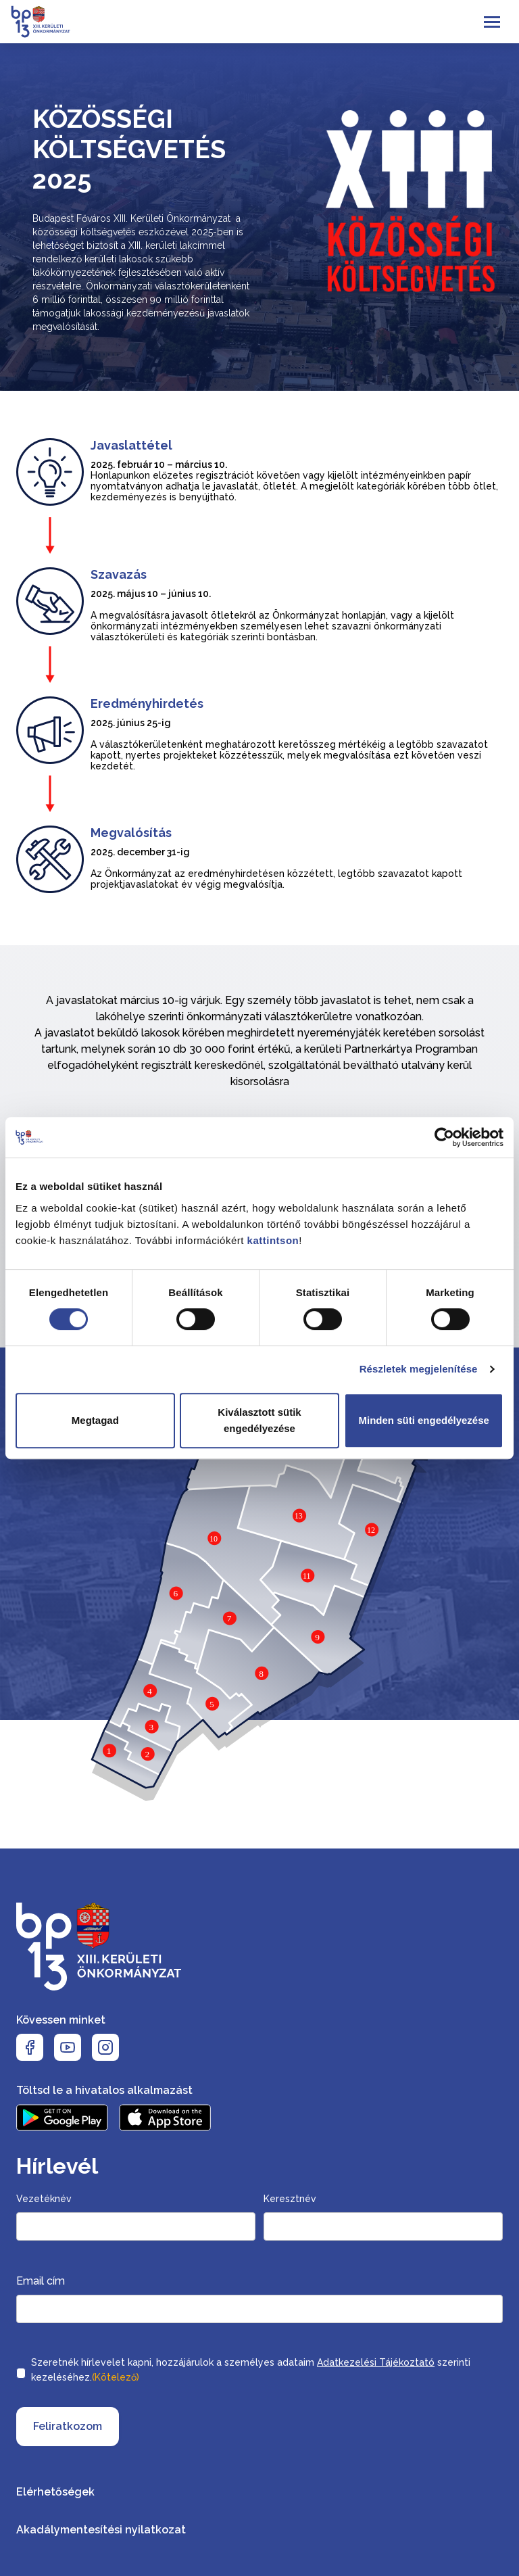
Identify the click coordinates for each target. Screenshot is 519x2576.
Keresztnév (290, 2198)
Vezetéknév (44, 2198)
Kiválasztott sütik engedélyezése (259, 1420)
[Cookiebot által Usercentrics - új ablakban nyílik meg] (444, 1137)
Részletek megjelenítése (419, 1369)
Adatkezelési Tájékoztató (376, 2362)
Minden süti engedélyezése (423, 1420)
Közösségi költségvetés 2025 (129, 149)
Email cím (40, 2280)
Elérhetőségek (55, 2491)
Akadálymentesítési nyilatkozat (101, 2529)
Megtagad (95, 1420)
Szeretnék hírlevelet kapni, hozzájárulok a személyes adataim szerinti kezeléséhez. (250, 2371)
